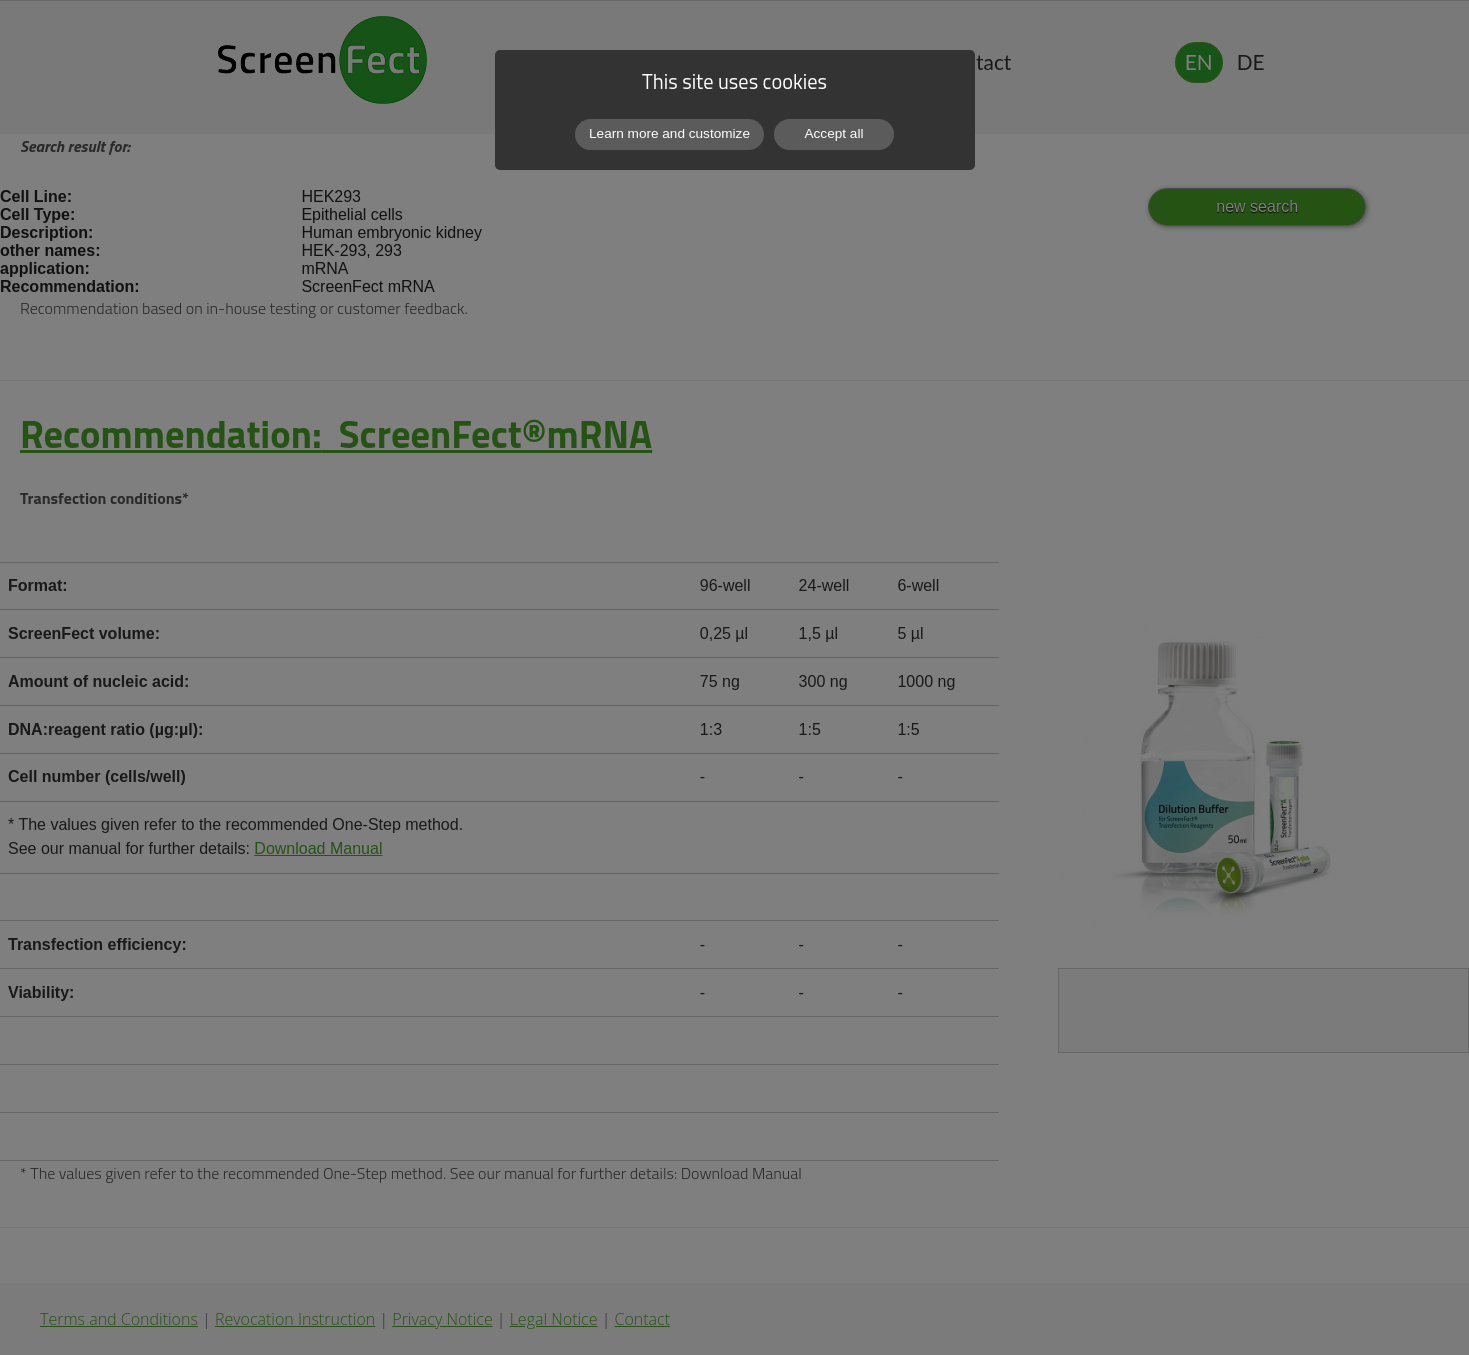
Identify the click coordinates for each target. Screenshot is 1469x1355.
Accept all (834, 133)
